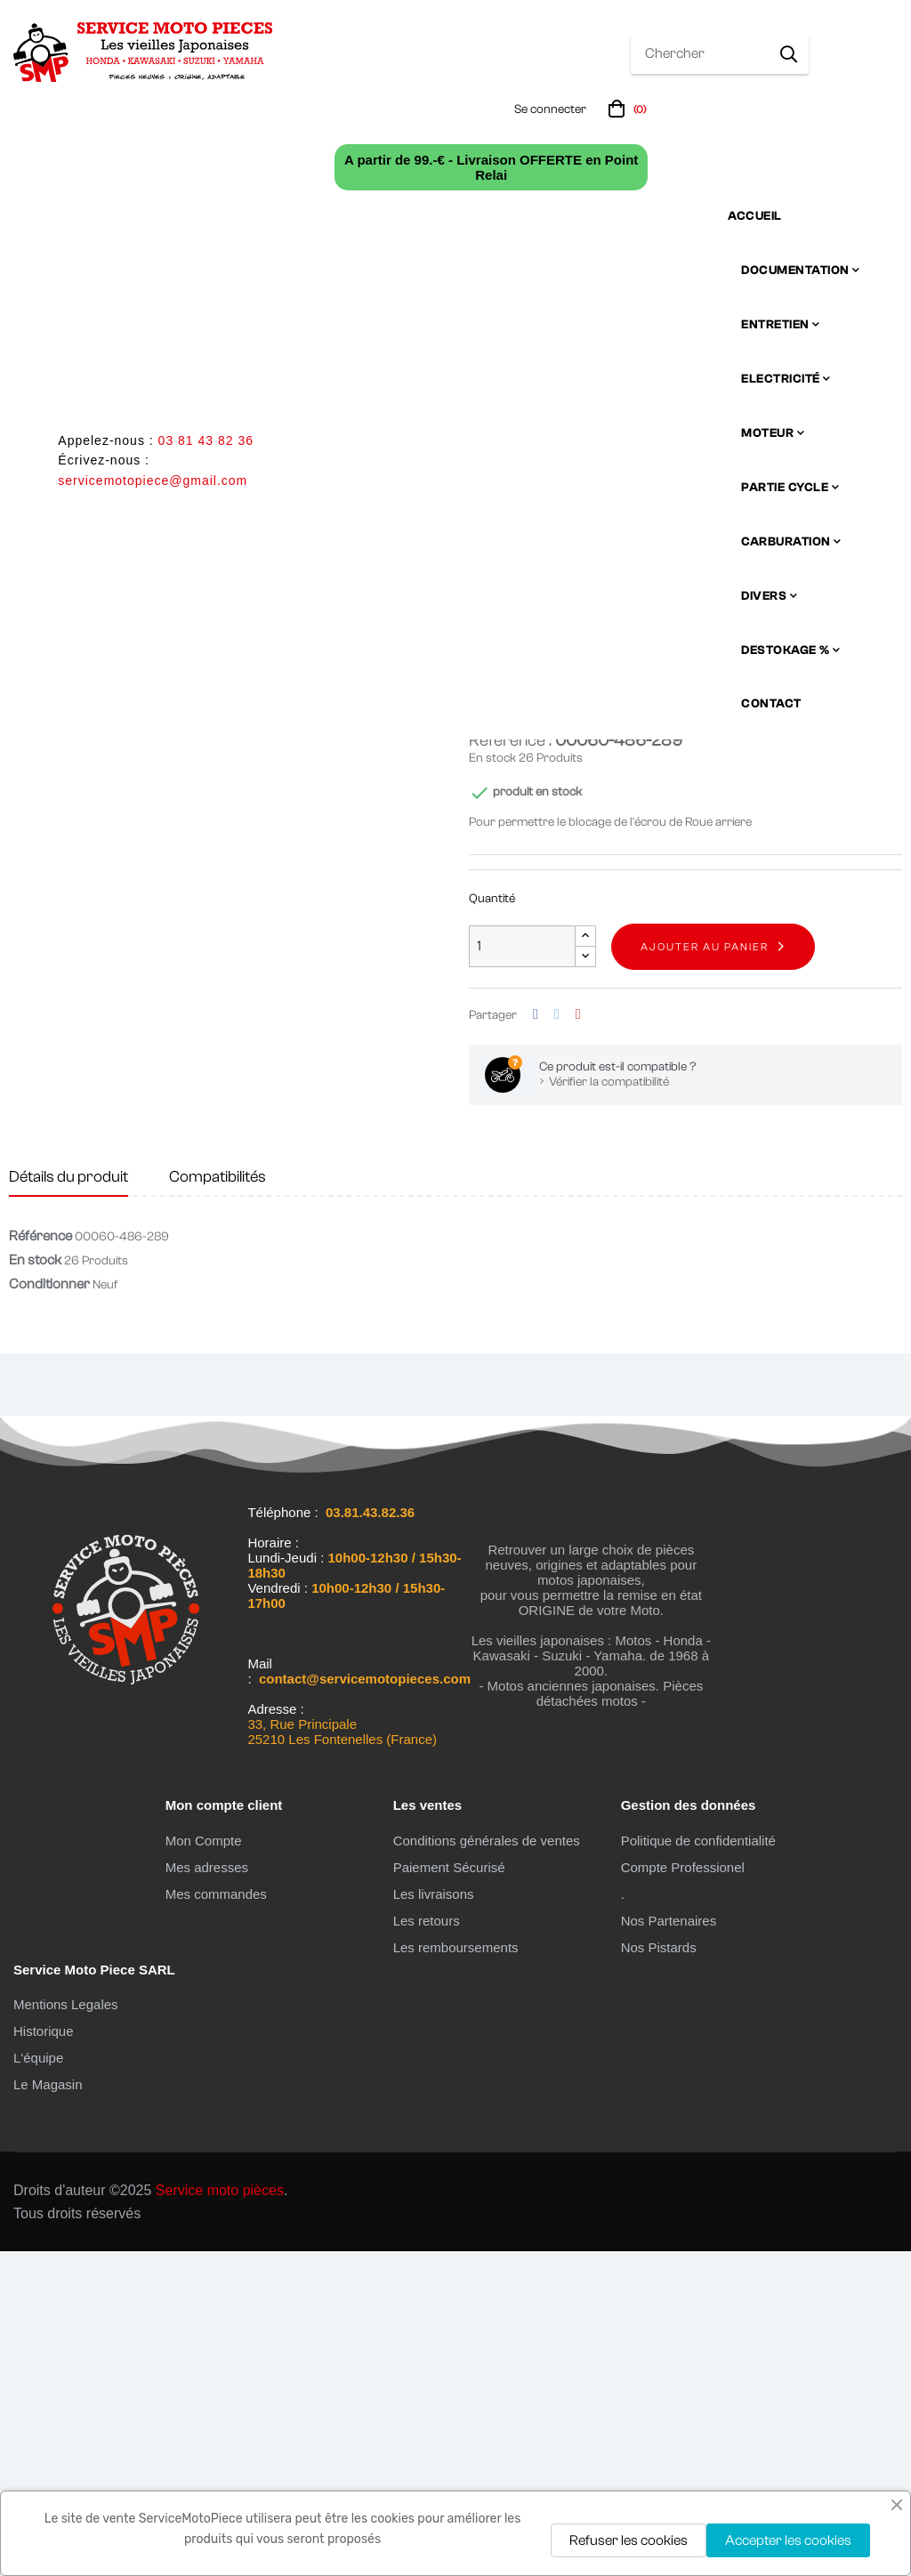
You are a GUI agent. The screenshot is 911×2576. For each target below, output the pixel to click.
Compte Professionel (683, 2191)
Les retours (426, 2244)
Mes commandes (216, 2217)
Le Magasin (48, 2409)
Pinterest (578, 1338)
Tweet (557, 1338)
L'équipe (38, 2382)
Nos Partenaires (669, 2244)
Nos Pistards (659, 2271)
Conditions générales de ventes (486, 2164)
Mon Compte (203, 2164)
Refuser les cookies (628, 2540)
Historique (43, 2355)
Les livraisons (433, 2217)
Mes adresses (206, 2191)
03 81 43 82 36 (206, 440)
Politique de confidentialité (698, 2164)
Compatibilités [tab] (217, 1500)
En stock (492, 1082)
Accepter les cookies (788, 2540)
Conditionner (49, 1609)
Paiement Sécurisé (449, 2191)
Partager (535, 1338)
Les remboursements (456, 2271)
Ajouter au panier (705, 1270)
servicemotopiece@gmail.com (152, 480)
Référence (40, 1561)
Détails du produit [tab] (68, 1500)
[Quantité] (522, 1271)
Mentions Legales (65, 2329)
